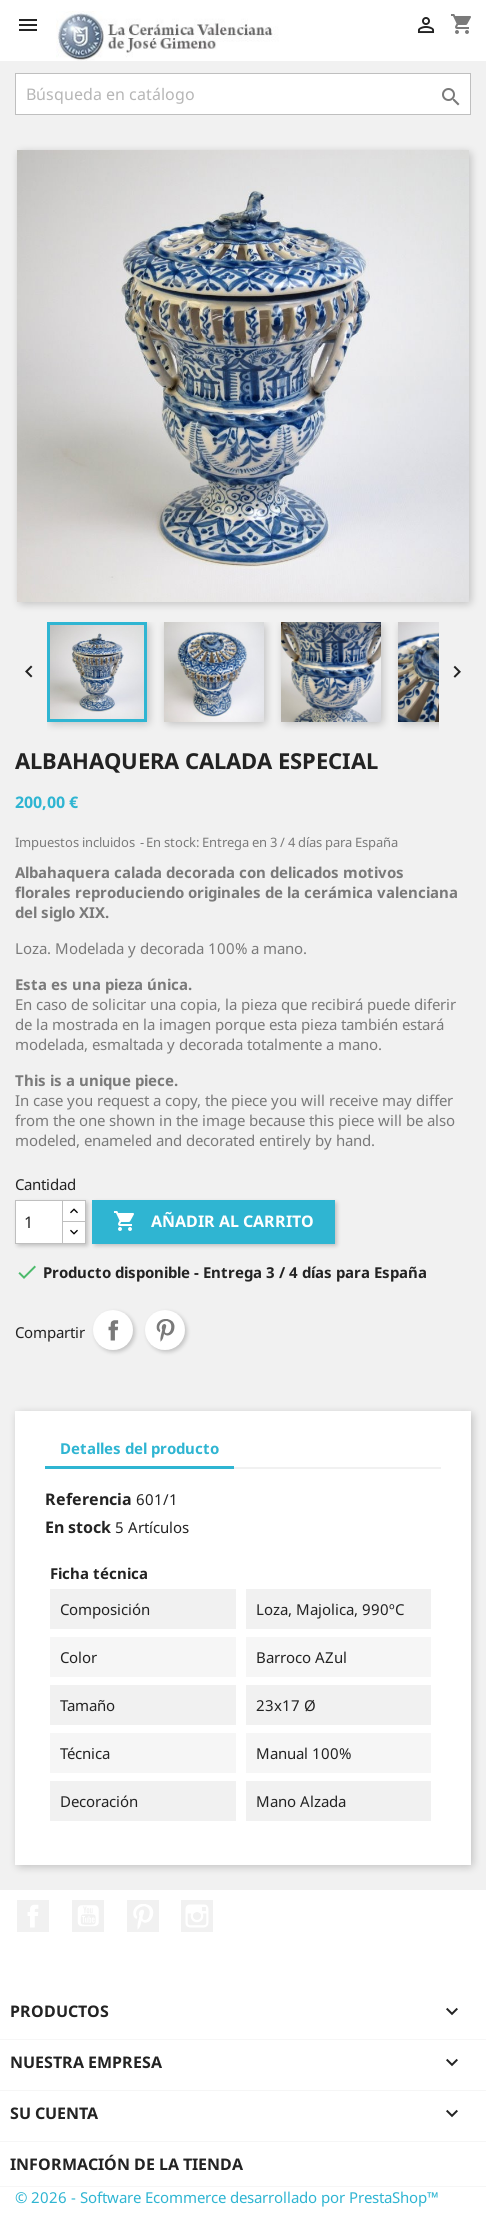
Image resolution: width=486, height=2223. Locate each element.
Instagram (197, 1916)
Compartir (113, 1330)
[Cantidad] (39, 1222)
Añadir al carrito (213, 1222)
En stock (78, 1527)
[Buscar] (243, 94)
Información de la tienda (126, 2164)
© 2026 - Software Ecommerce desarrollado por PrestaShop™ (227, 2197)
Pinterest (165, 1330)
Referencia (88, 1499)
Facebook (33, 1916)
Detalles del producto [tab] (139, 1448)
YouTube (88, 1916)
